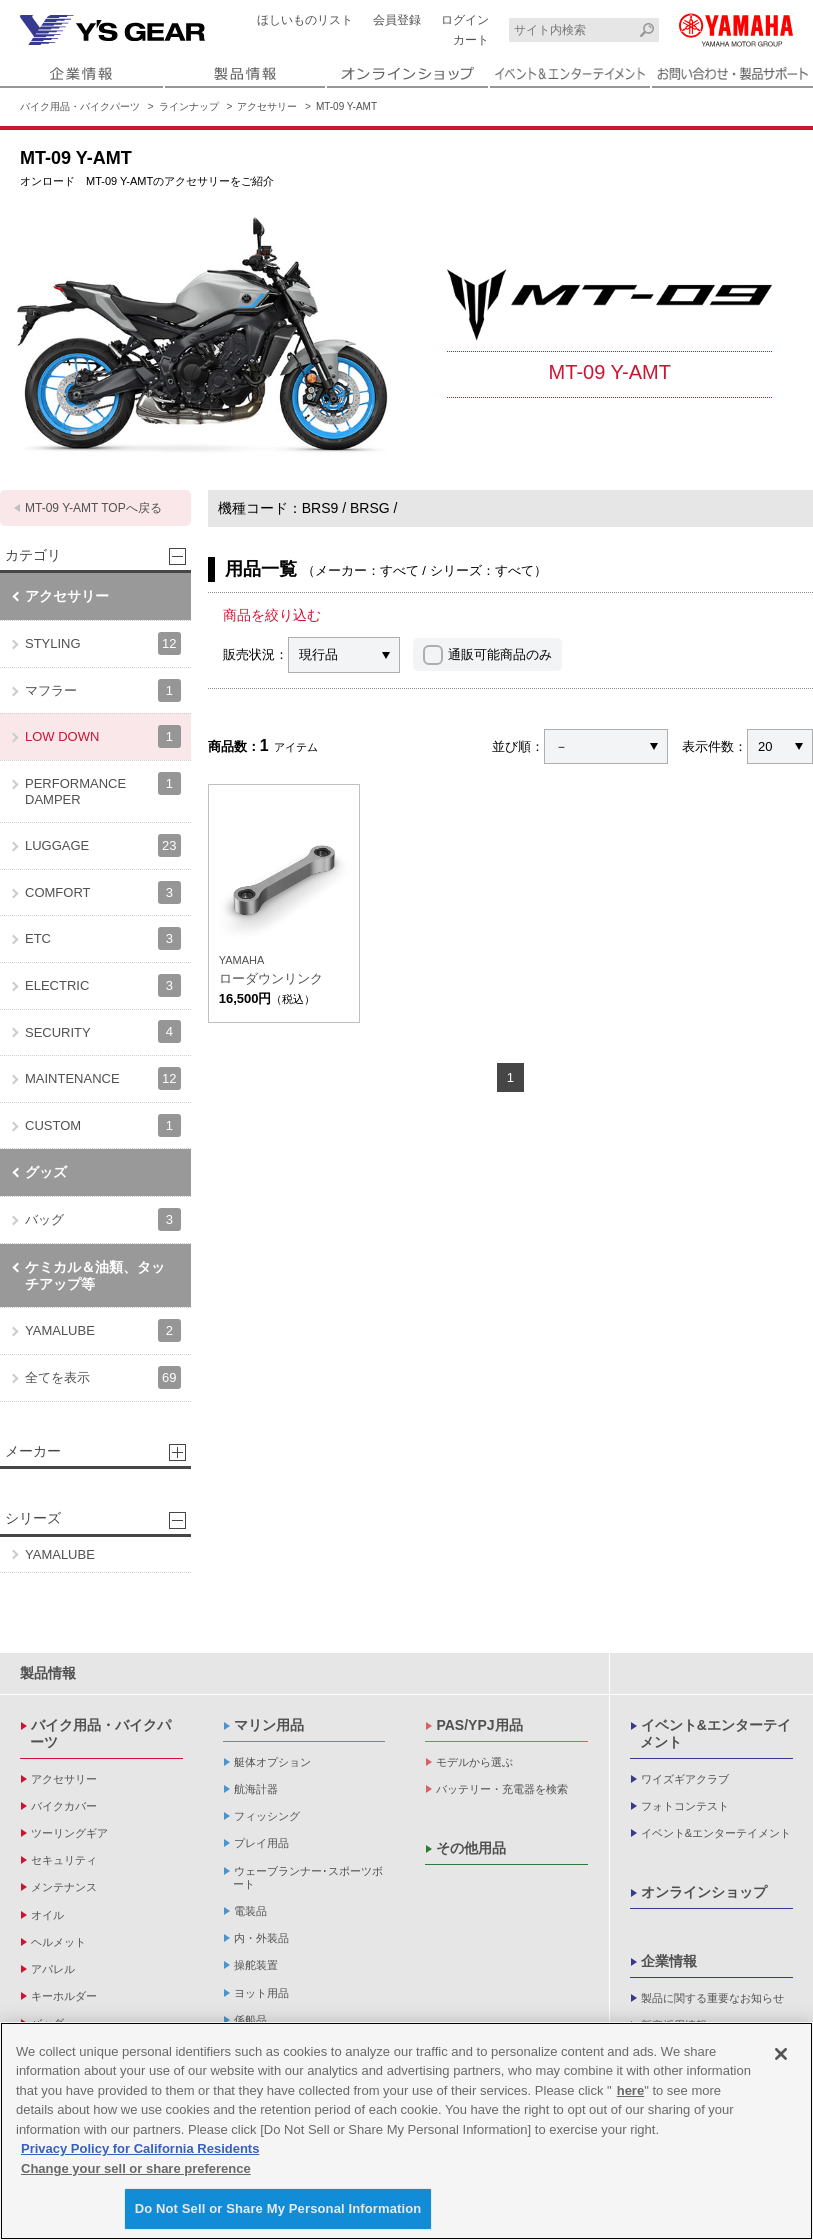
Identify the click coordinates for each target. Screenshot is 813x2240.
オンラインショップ (704, 1892)
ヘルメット (58, 1942)
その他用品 (471, 1848)
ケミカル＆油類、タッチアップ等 (95, 1275)
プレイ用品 (261, 1843)
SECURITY (103, 1031)
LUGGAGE (103, 845)
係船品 (250, 2020)
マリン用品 (269, 1725)
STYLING (103, 643)
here (630, 2090)
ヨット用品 (261, 1993)
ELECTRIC (103, 985)
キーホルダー (64, 1996)
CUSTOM (103, 1125)
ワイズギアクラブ (685, 1779)
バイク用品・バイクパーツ (80, 106)
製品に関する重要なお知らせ (712, 1998)
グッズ (46, 1172)
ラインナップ (189, 106)
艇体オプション (272, 1762)
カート (471, 40)
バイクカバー (64, 1806)
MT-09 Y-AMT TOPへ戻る (93, 508)
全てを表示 (103, 1377)
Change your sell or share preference (136, 2168)
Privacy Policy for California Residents (140, 2148)
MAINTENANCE (103, 1078)
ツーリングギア (69, 1833)
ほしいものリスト (305, 20)
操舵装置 (256, 1965)
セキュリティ (64, 1860)
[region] (406, 2131)
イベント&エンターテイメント (715, 1733)
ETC (103, 938)
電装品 (250, 1911)
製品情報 (48, 1673)
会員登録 (397, 20)
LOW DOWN (103, 736)
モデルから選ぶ (474, 1762)
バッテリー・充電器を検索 (502, 1789)
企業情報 (669, 1961)
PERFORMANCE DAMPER (103, 789)
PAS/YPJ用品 (479, 1725)
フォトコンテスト (685, 1806)
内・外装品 (261, 1938)
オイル (47, 1915)
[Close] (781, 2054)
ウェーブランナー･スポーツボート (308, 1877)
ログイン (465, 20)
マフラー (103, 690)
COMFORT (103, 892)
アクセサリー (267, 106)
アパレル (53, 1969)
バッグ (103, 1219)
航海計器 (256, 1789)
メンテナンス (64, 1887)
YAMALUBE (103, 1330)
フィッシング (267, 1816)
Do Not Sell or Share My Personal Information (278, 2208)
